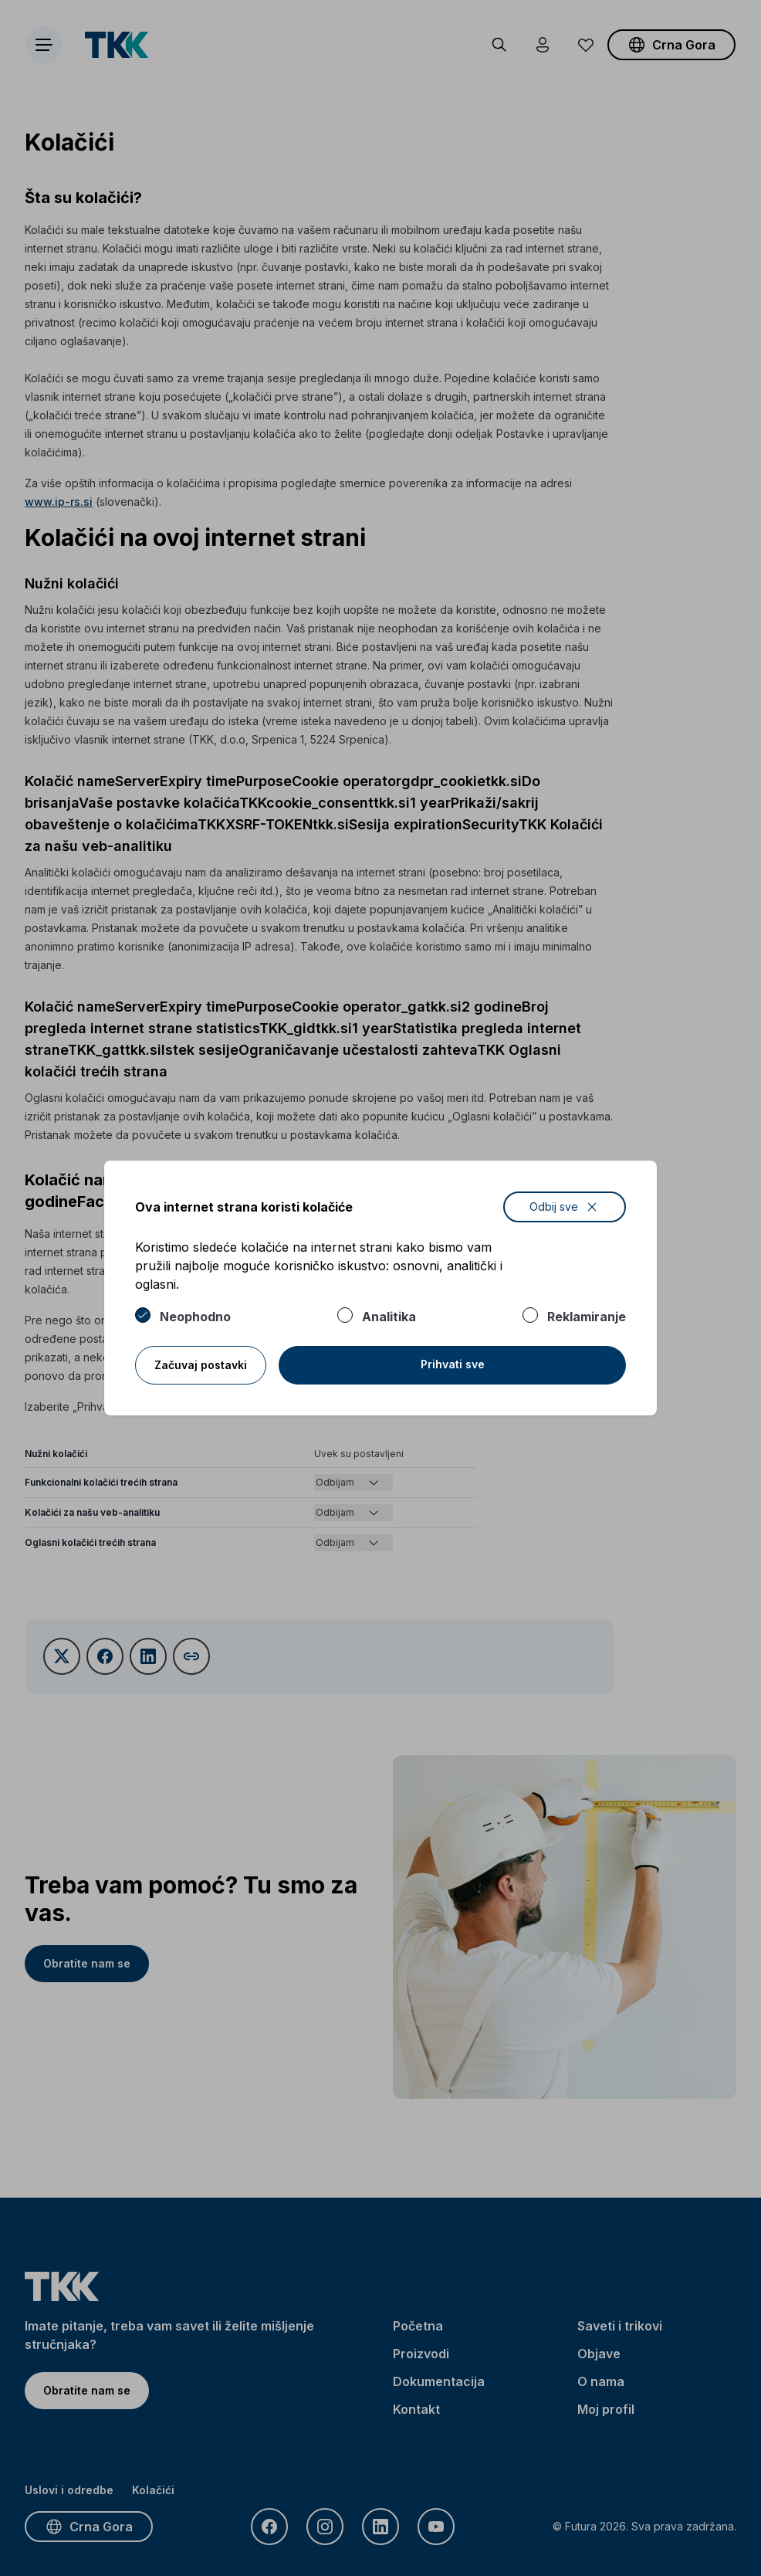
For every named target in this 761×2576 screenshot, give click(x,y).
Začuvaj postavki (200, 1364)
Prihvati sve (453, 1364)
